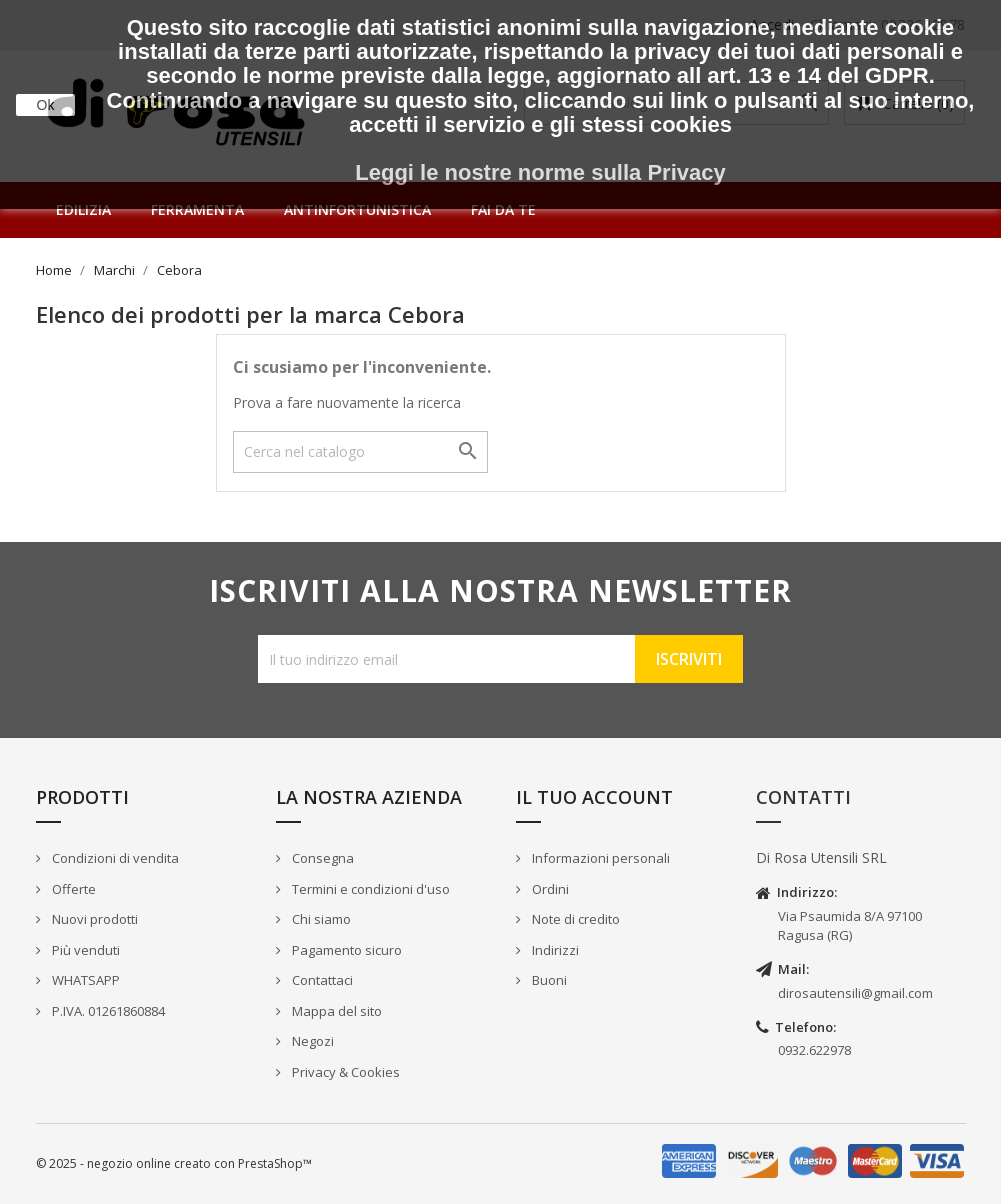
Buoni (548, 980)
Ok (46, 105)
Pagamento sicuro (345, 950)
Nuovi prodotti (93, 919)
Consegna (321, 858)
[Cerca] (360, 452)
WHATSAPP (84, 980)
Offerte (72, 889)
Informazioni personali (599, 858)
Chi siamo (320, 919)
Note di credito (574, 919)
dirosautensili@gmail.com (855, 993)
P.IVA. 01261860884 (107, 1011)
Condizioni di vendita (114, 858)
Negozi (311, 1041)
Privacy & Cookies (344, 1072)
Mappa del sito (335, 1011)
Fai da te (503, 209)
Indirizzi (554, 950)
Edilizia (83, 209)
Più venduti (84, 950)
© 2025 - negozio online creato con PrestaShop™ (174, 1163)
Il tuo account (594, 797)
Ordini (549, 889)
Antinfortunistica (357, 209)
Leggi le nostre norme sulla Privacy (540, 172)
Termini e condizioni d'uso (369, 889)
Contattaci (321, 980)
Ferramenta (197, 209)
